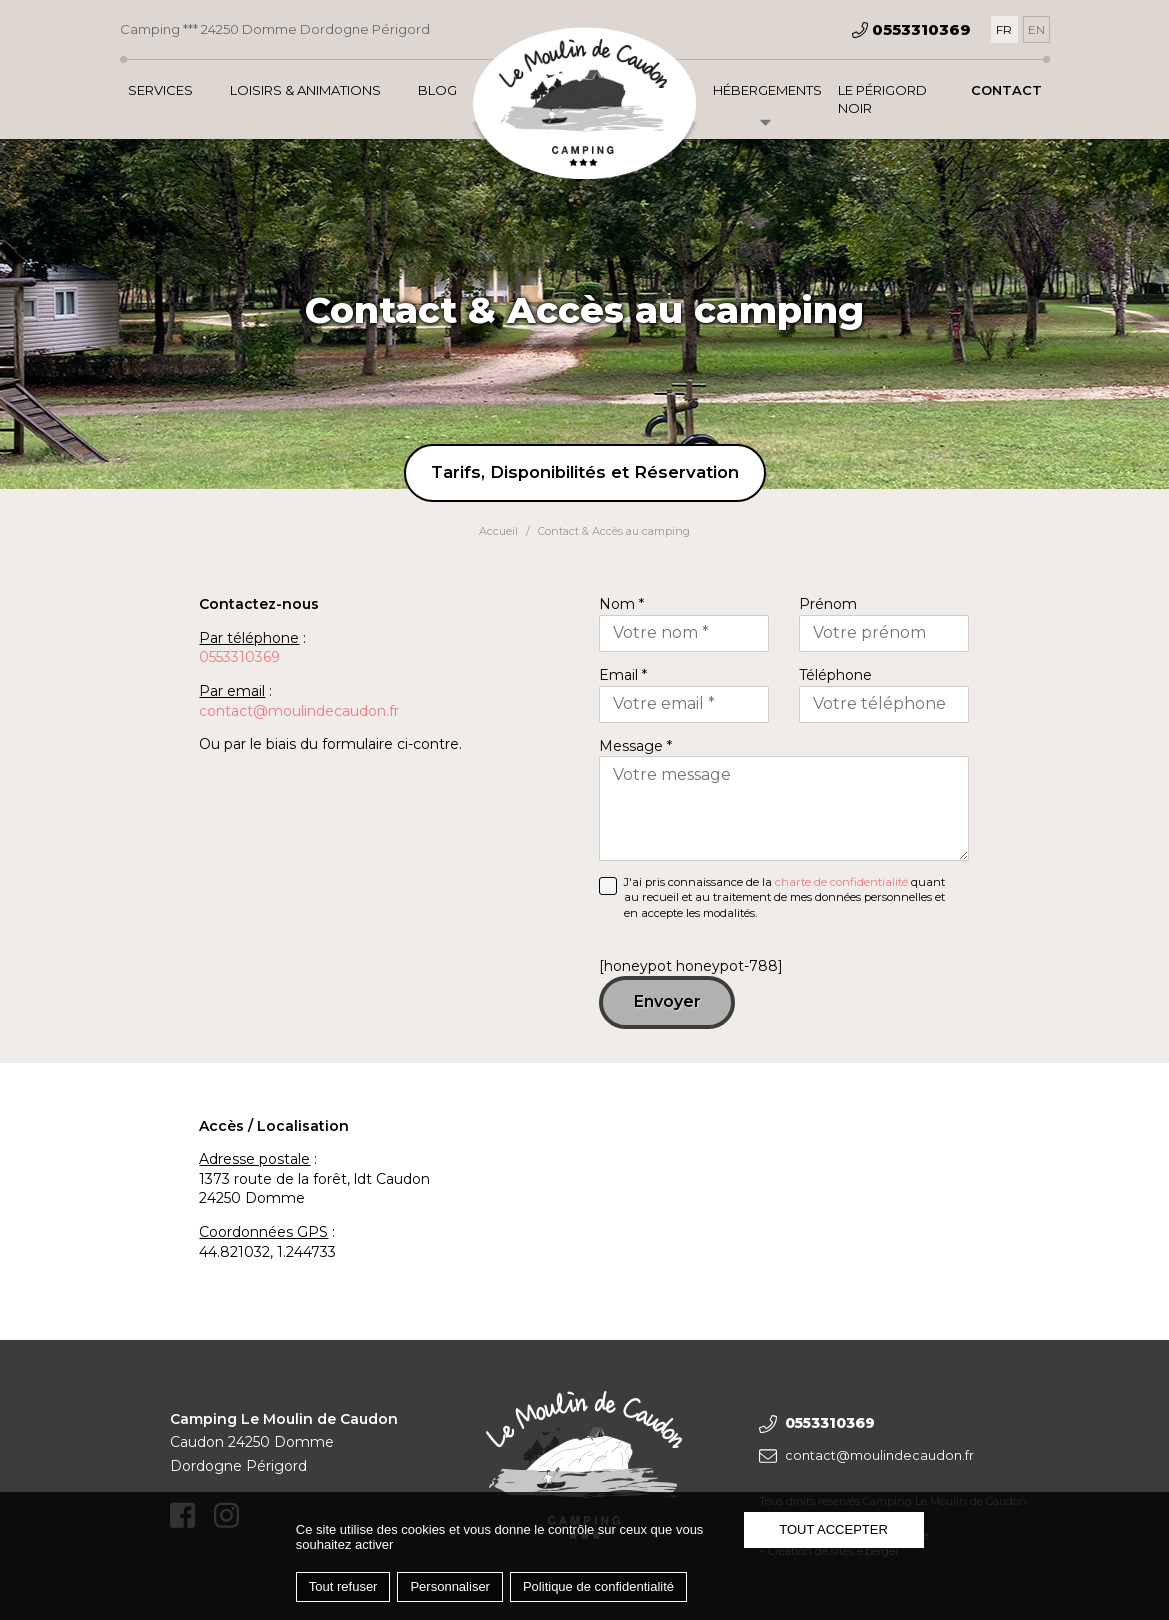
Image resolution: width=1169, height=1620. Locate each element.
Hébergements (767, 90)
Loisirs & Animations (305, 90)
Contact (1006, 90)
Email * (623, 675)
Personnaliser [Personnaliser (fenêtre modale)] (450, 1586)
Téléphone (835, 675)
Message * (635, 746)
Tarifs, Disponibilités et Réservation (585, 472)
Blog (437, 90)
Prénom (828, 604)
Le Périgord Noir (882, 99)
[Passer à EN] (1036, 29)
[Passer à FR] (1004, 29)
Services (160, 90)
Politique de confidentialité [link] (598, 1586)
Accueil (498, 531)
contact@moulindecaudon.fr (299, 711)
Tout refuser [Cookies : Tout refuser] (343, 1586)
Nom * (621, 604)
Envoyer (667, 1001)
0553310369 (239, 657)
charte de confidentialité (841, 882)
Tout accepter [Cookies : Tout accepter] (833, 1529)
